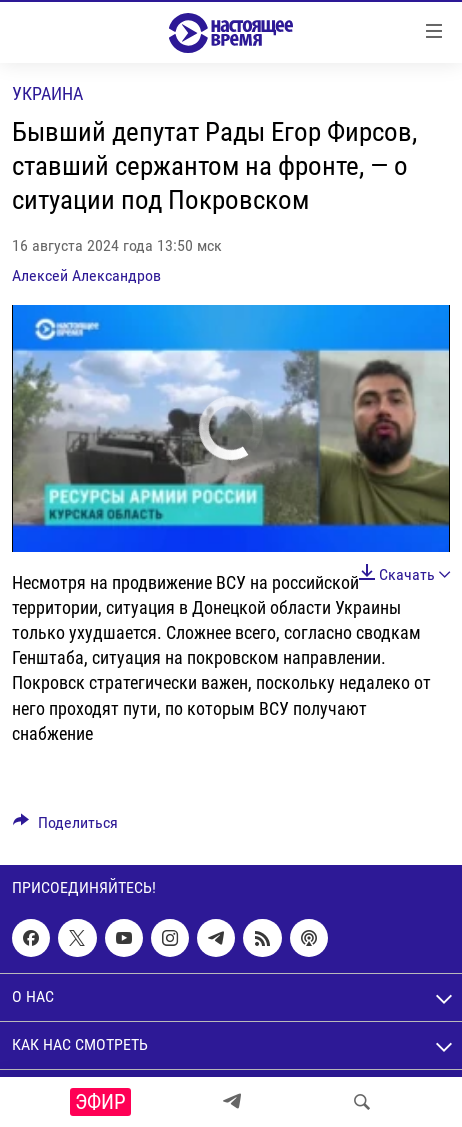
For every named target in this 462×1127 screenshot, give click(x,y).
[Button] (65, 827)
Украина (47, 93)
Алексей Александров (86, 275)
